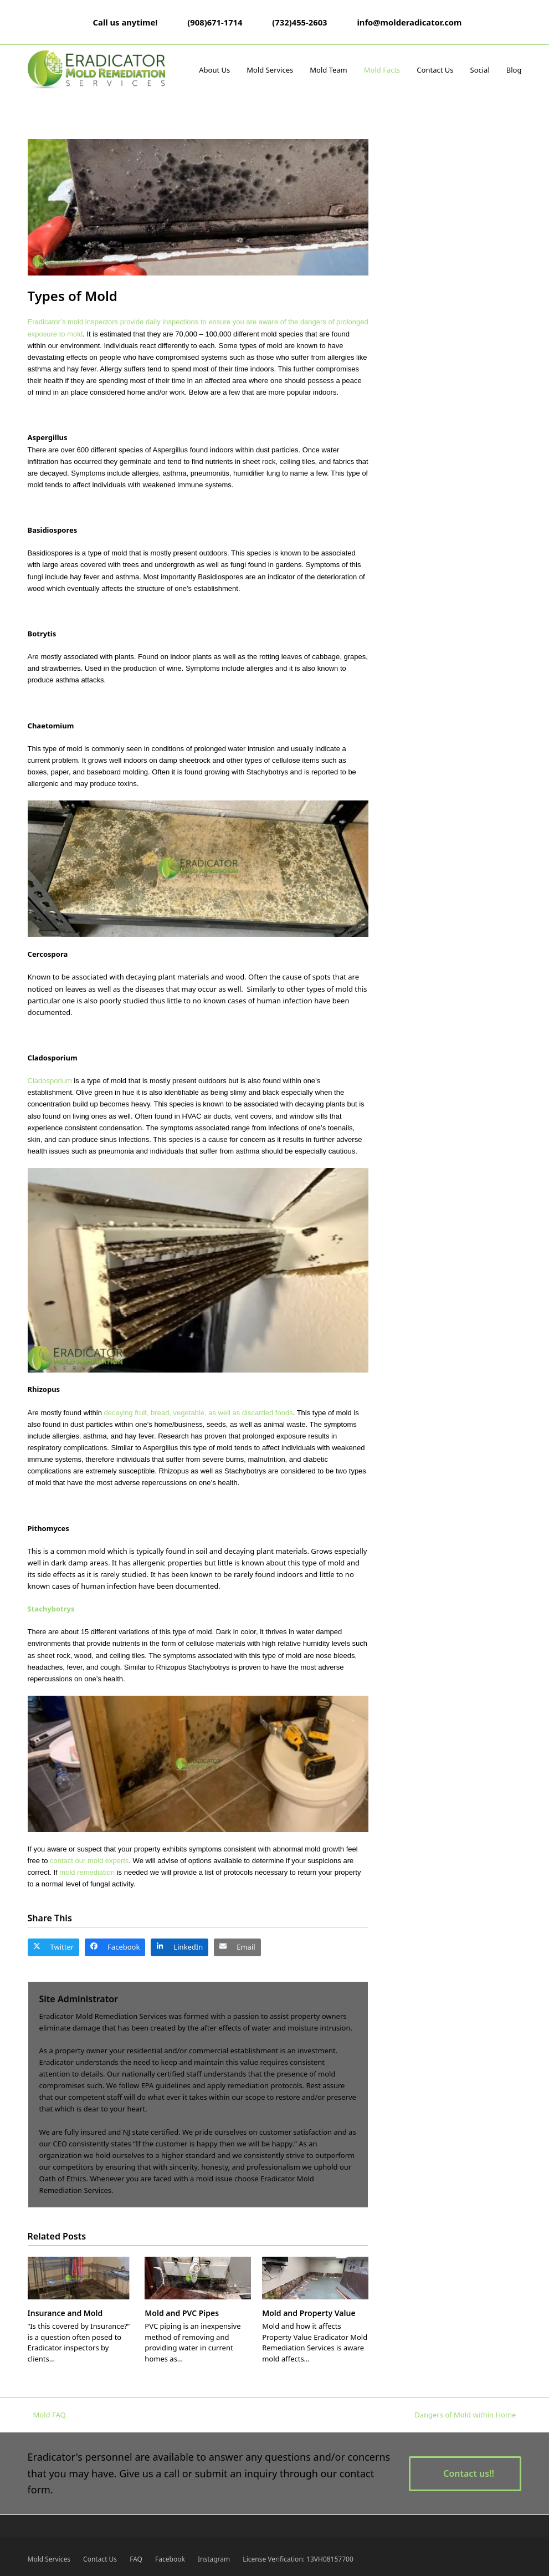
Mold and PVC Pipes (182, 2313)
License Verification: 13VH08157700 (298, 2559)
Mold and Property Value (308, 2313)
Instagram (214, 2559)
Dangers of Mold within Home (465, 2415)
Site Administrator (78, 1999)
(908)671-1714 (214, 22)
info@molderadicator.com (409, 22)
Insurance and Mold (65, 2313)
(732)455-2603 (299, 22)
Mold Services (49, 2559)
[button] (54, 1947)
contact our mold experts (89, 1860)
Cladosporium (50, 1081)
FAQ (136, 2559)
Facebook (170, 2559)
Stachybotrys (51, 1609)
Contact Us (100, 2559)
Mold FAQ (47, 2415)
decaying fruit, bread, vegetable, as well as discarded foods (198, 1413)
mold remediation (87, 1872)
